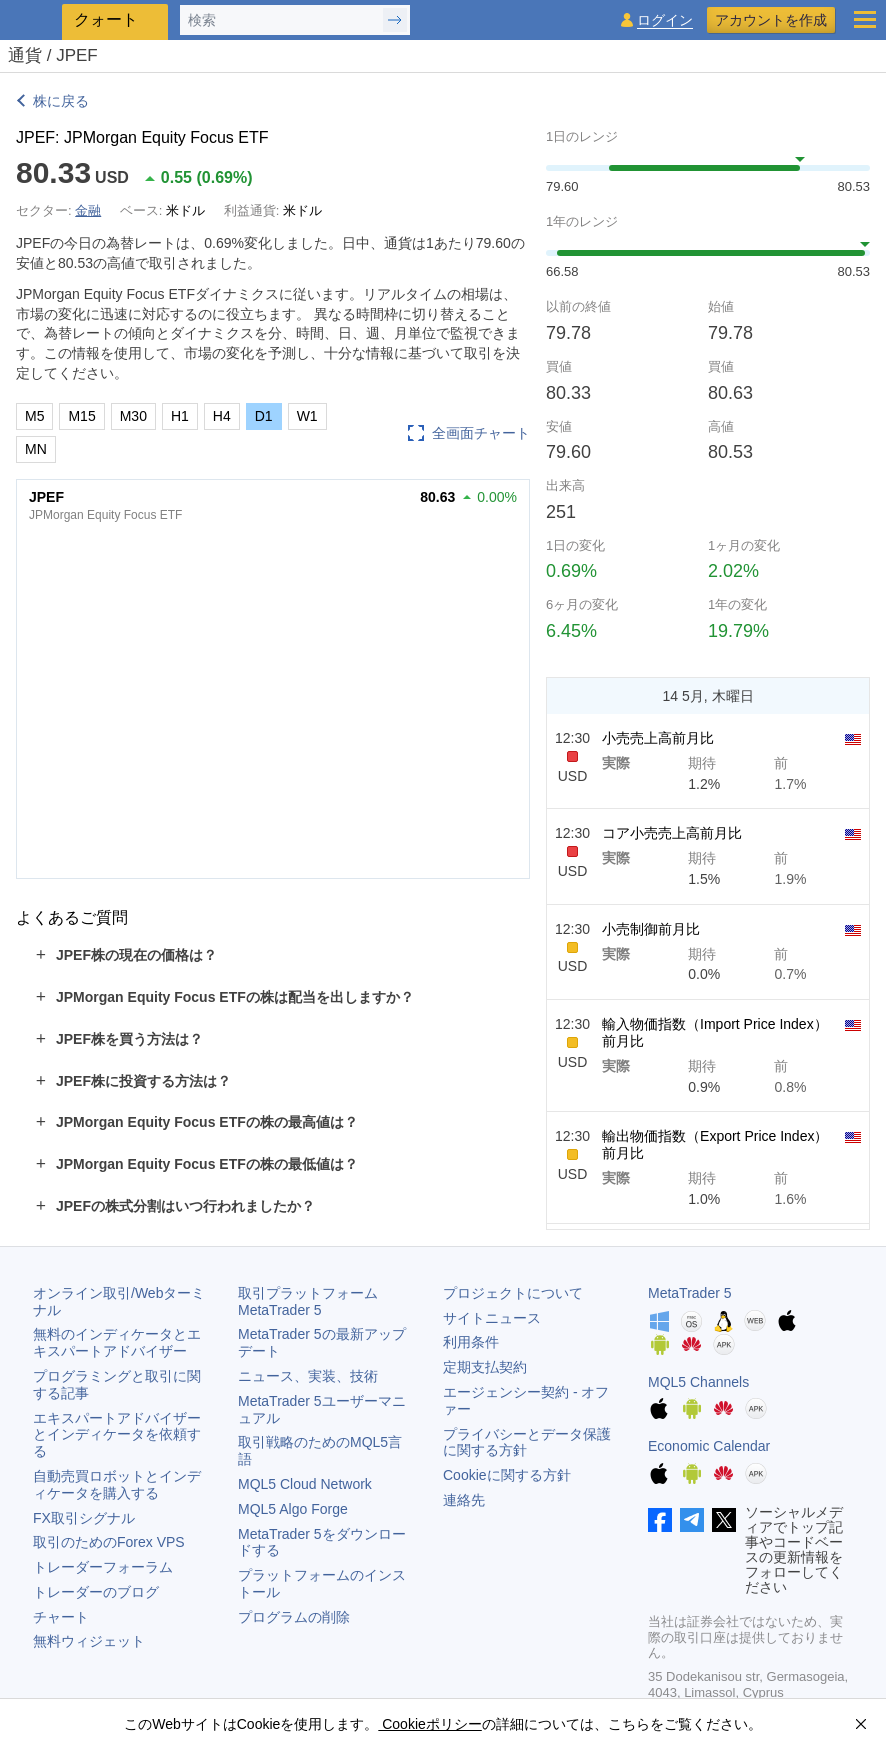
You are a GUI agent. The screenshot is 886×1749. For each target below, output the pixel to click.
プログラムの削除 (294, 1617)
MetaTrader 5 (690, 1293)
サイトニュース (492, 1318)
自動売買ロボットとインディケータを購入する (117, 1484)
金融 (88, 210)
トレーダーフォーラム (103, 1567)
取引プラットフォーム (315, 1301)
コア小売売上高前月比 (672, 833)
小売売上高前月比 (658, 738)
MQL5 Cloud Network (305, 1484)
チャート (61, 1617)
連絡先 (464, 1500)
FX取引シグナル (84, 1518)
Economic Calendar (709, 1446)
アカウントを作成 (771, 20)
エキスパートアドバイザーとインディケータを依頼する (117, 1435)
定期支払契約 (485, 1367)
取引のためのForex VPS (109, 1542)
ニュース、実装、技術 (308, 1376)
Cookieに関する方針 (507, 1475)
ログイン (665, 20)
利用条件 (471, 1342)
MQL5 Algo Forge (293, 1509)
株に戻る (61, 101)
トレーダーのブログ (96, 1592)
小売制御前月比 (651, 929)
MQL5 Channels (698, 1382)
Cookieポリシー (429, 1724)
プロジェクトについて (513, 1293)
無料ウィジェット (89, 1641)
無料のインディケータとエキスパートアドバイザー (117, 1342)
